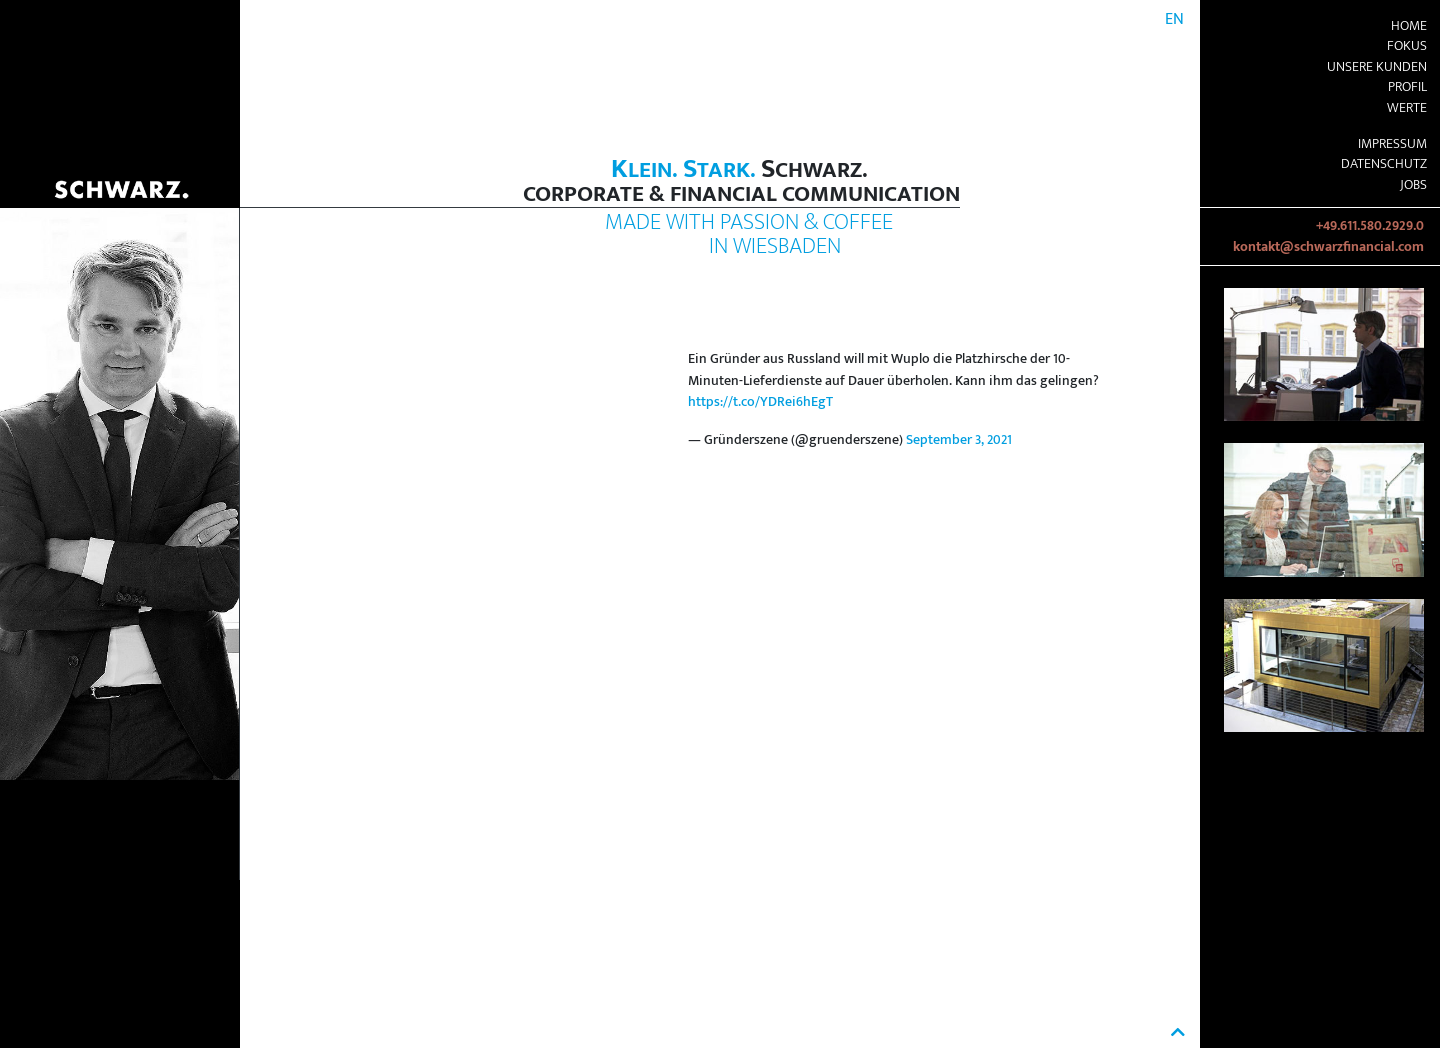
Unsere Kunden (1377, 67)
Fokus (1407, 46)
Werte (1407, 108)
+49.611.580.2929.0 (1370, 226)
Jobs (1413, 185)
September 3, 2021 (959, 440)
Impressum (1392, 144)
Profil (1407, 87)
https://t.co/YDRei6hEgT (760, 402)
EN (1174, 19)
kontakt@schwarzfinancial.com (1328, 247)
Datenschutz (1384, 164)
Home (1409, 26)
